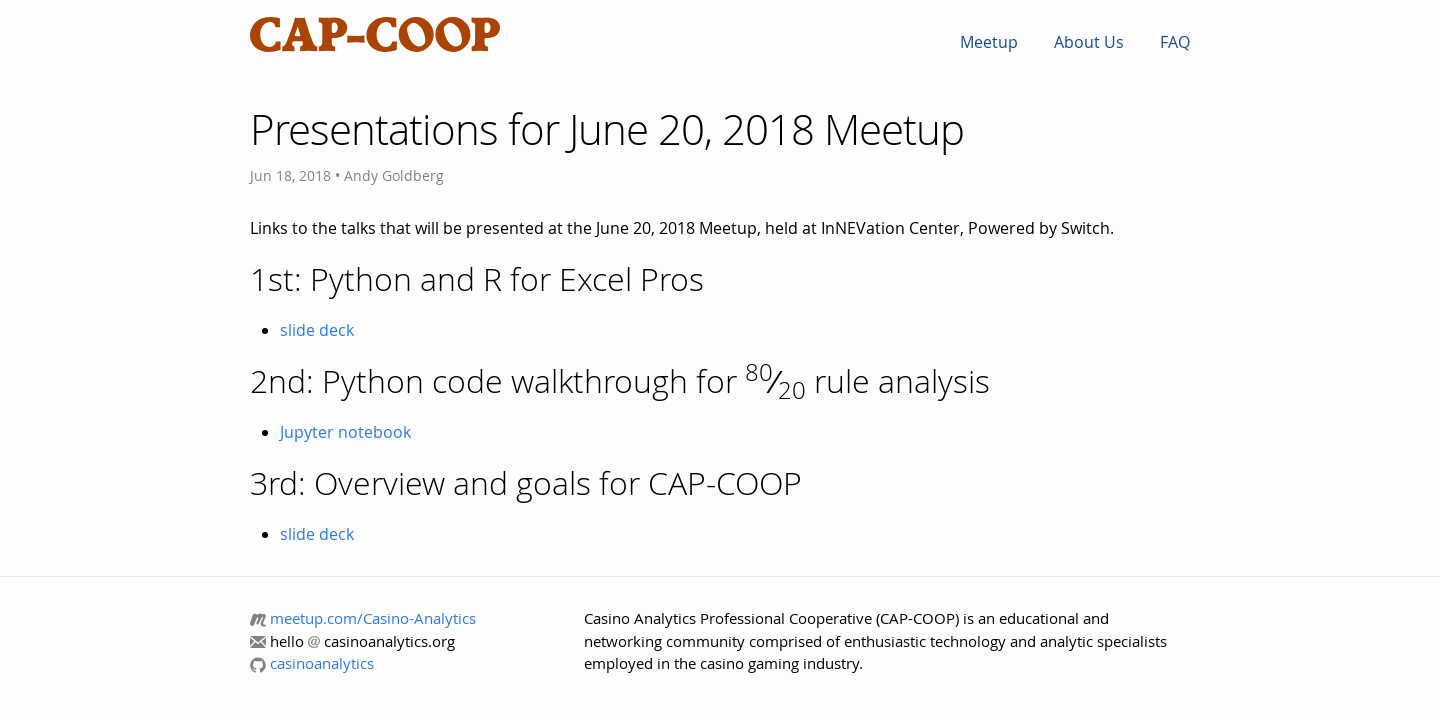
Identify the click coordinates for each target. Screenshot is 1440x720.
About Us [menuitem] (1089, 42)
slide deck (317, 330)
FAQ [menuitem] (1175, 42)
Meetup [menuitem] (989, 42)
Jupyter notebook (345, 432)
